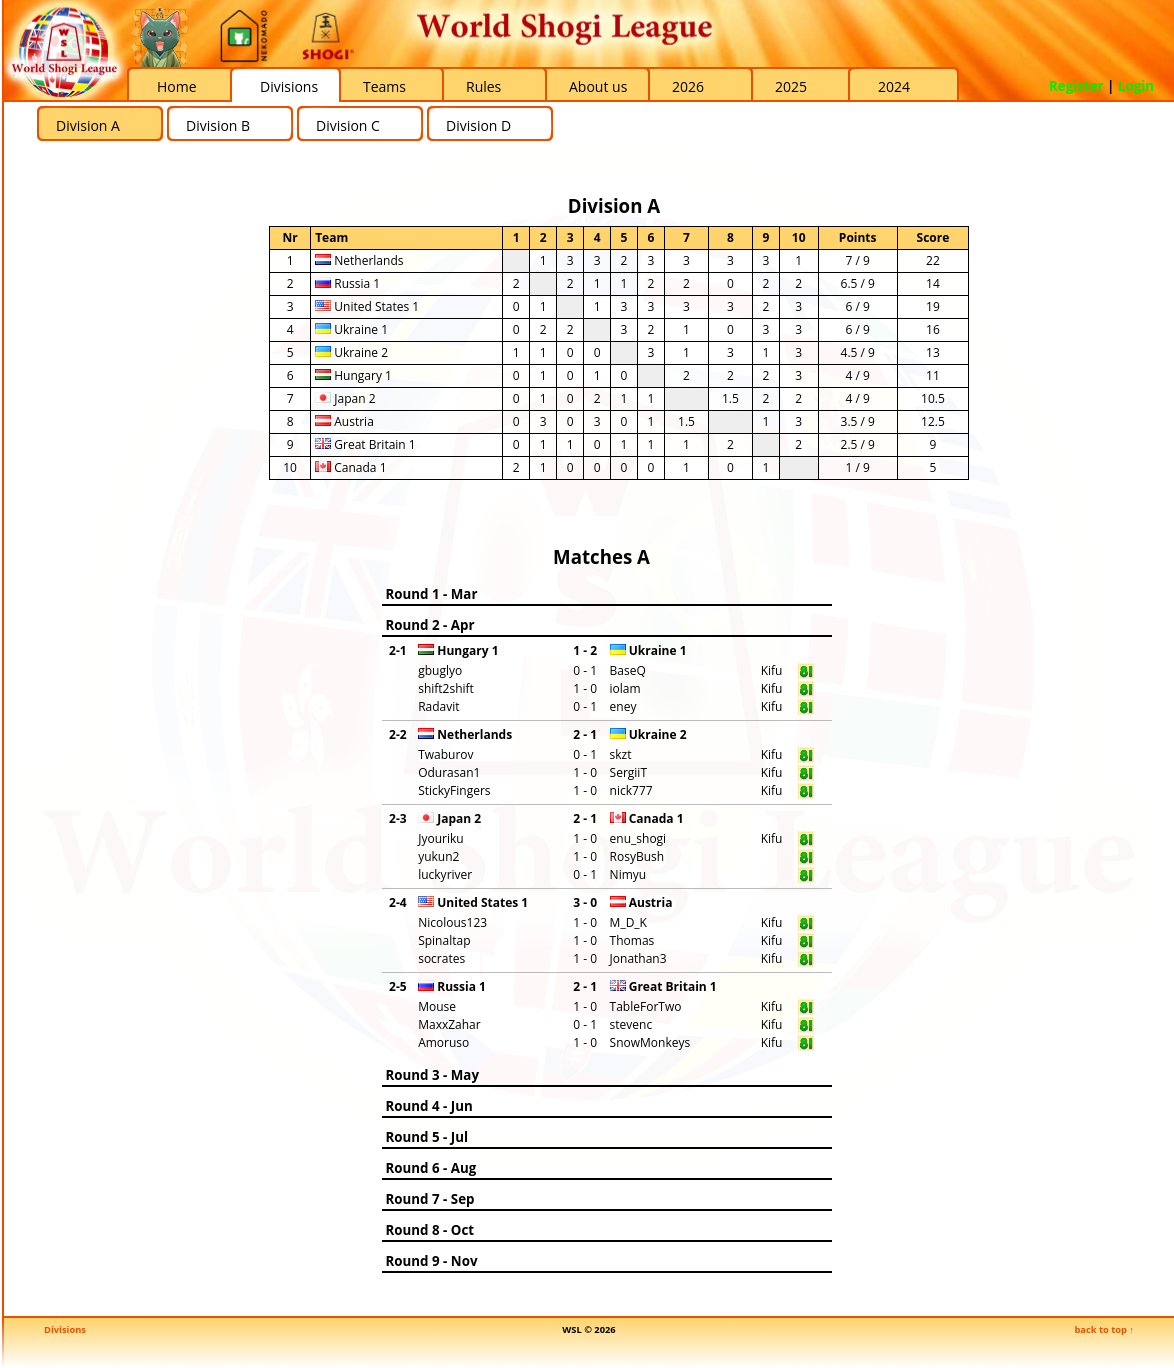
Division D (478, 125)
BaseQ (628, 670)
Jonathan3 (638, 958)
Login (1136, 86)
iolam (625, 688)
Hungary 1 (353, 375)
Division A (88, 125)
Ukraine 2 (351, 352)
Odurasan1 (449, 772)
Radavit (438, 706)
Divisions (289, 86)
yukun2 (438, 856)
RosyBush (637, 856)
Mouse (437, 1006)
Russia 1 (347, 283)
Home (177, 86)
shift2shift (446, 688)
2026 (688, 86)
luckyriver (445, 874)
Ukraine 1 (351, 329)
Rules (483, 86)
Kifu (772, 670)
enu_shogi (638, 838)
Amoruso (443, 1042)
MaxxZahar (449, 1024)
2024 (894, 86)
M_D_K (628, 922)
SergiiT (628, 772)
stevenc (631, 1024)
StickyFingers (454, 790)
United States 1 (367, 306)
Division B (218, 125)
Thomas (632, 940)
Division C (348, 125)
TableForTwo (646, 1006)
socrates (441, 958)
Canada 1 (350, 467)
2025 (791, 86)
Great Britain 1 (365, 444)
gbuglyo (440, 670)
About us (598, 86)
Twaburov (445, 754)
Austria (344, 421)
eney (623, 706)
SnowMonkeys (650, 1042)
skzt (621, 754)
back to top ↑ (1104, 1329)
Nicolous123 (452, 922)
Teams (384, 86)
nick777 (631, 790)
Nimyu (628, 874)
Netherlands (359, 260)
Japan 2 (345, 398)
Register (1076, 86)
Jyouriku (440, 838)
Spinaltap (444, 940)
